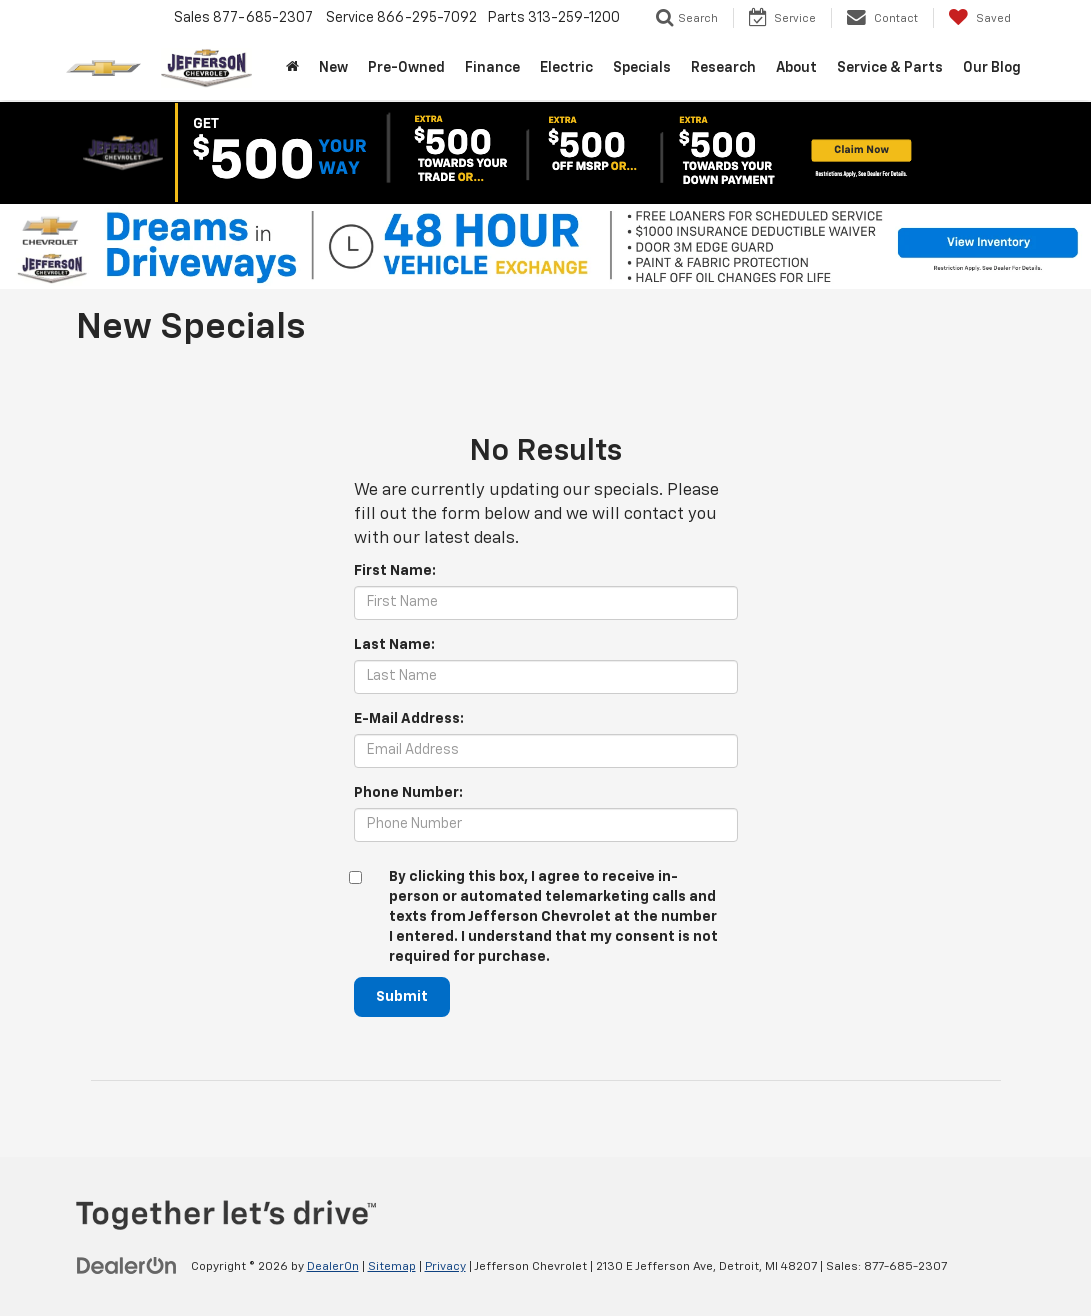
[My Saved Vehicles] (979, 18)
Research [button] (723, 68)
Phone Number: (408, 793)
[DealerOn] (127, 1266)
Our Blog (992, 68)
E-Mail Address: (409, 719)
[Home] (292, 68)
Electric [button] (566, 68)
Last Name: (394, 645)
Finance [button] (492, 68)
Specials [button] (642, 68)
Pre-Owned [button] (406, 68)
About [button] (796, 68)
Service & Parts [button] (890, 68)
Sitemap (392, 1267)
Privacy (445, 1267)
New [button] (333, 68)
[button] (546, 153)
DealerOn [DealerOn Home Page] (333, 1267)
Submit (402, 997)
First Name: (395, 571)
